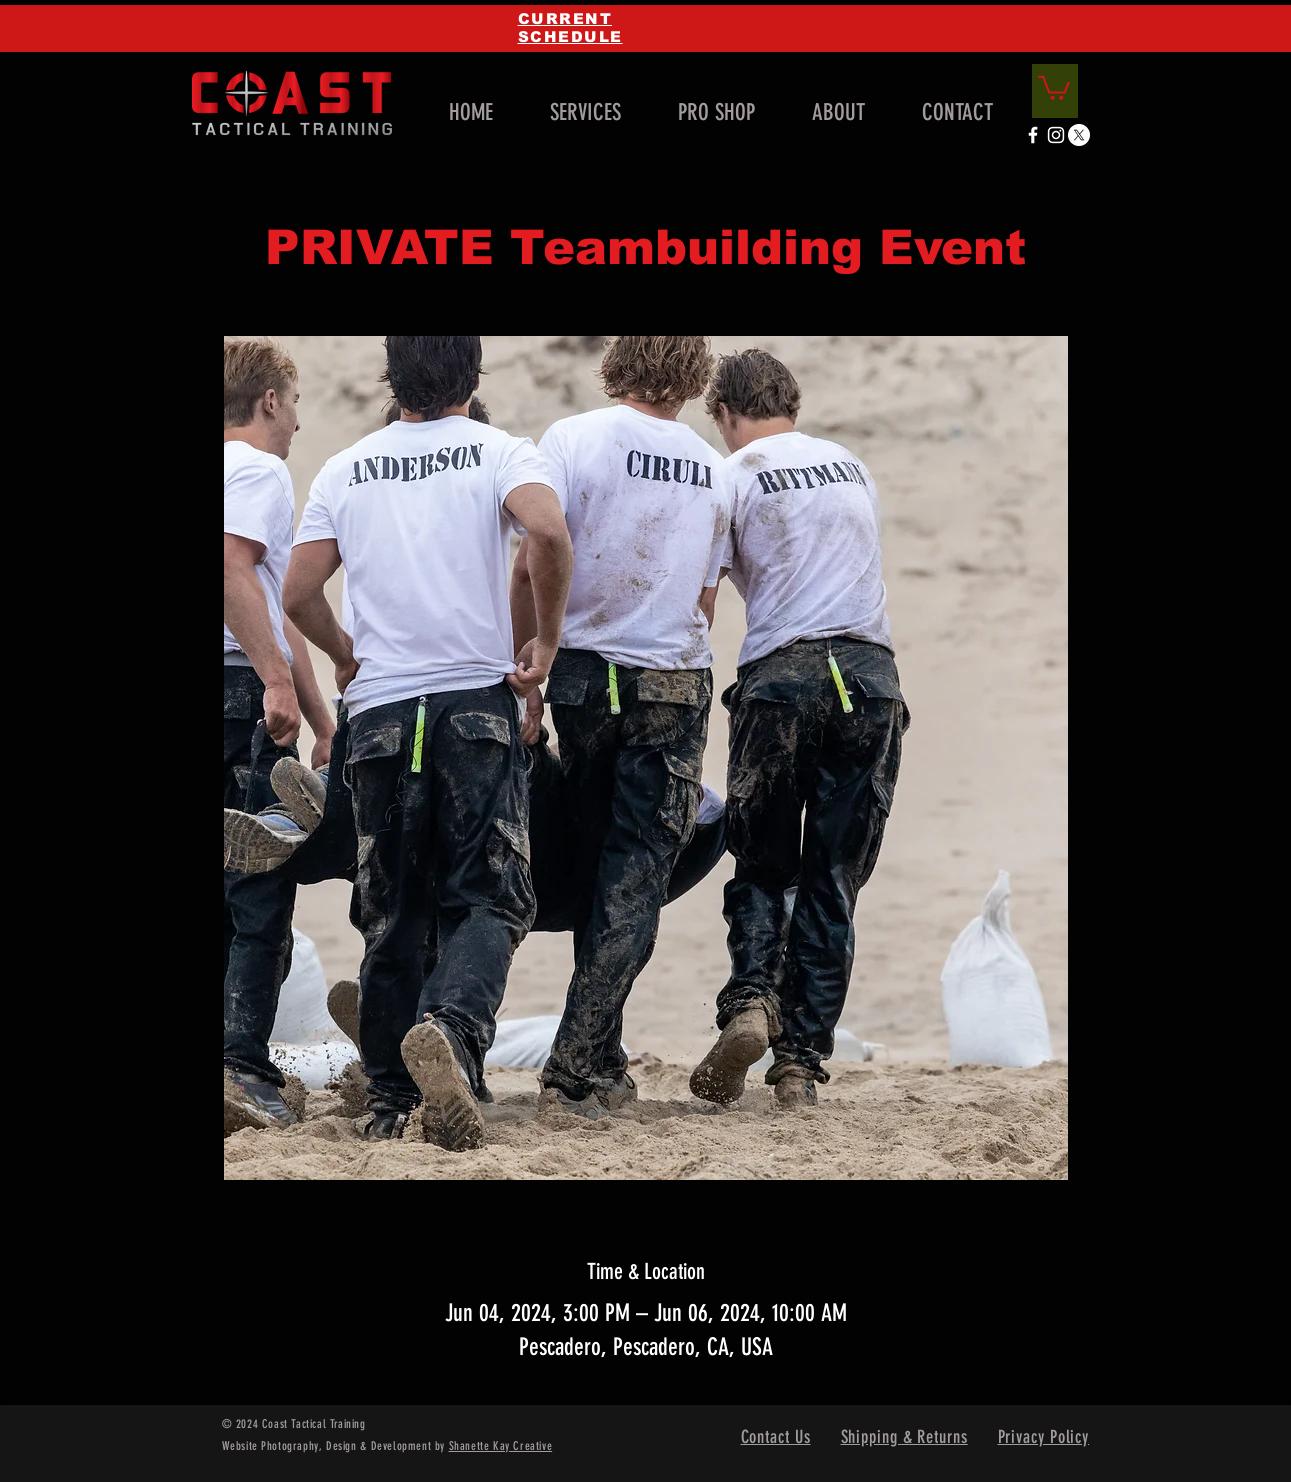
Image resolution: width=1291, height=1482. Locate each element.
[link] (1054, 86)
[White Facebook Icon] (1033, 135)
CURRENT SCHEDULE (570, 27)
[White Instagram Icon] (1056, 135)
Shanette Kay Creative (501, 1446)
